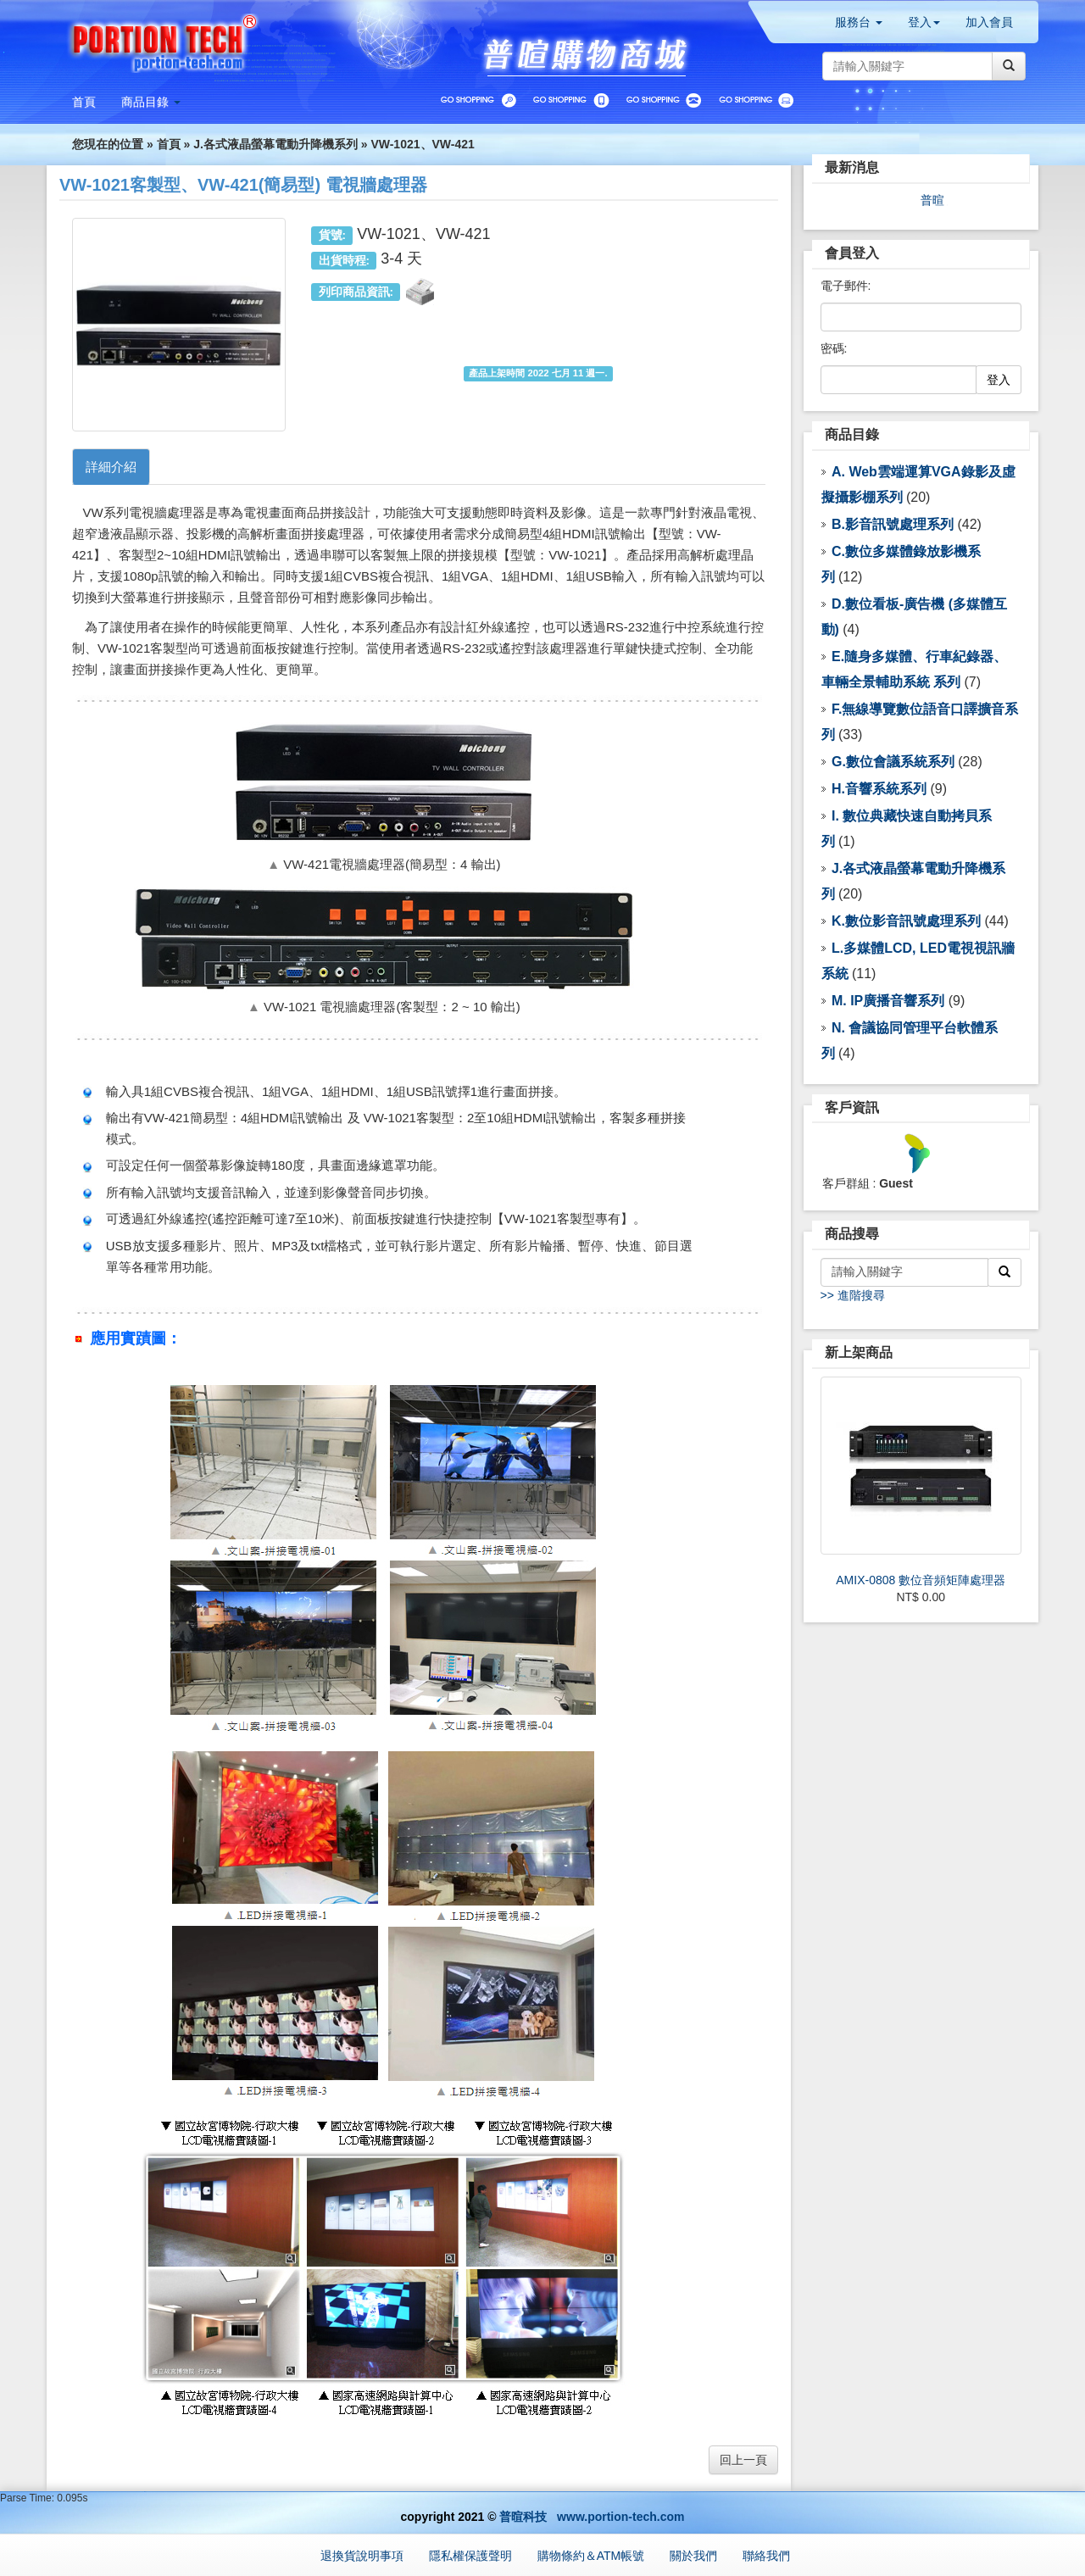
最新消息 (852, 167)
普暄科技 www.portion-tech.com (591, 2516)
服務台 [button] (858, 22)
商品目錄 (852, 434)
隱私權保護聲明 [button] (470, 2555)
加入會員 (989, 22)
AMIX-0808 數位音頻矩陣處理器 (920, 1580)
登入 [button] (924, 22)
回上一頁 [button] (743, 2460)
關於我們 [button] (693, 2555)
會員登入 (852, 253)
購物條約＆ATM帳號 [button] (591, 2555)
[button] (150, 102)
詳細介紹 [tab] (111, 466)
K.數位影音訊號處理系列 (906, 921)
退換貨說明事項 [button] (361, 2555)
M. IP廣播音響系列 (888, 1000)
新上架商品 (859, 1352)
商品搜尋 (852, 1234)
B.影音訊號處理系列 (893, 524)
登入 (998, 380)
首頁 (169, 144)
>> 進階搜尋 (853, 1295)
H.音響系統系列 (879, 789)
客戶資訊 (852, 1107)
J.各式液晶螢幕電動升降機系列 (275, 144)
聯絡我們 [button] (766, 2555)
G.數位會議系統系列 (893, 761)
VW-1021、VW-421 (422, 144)
